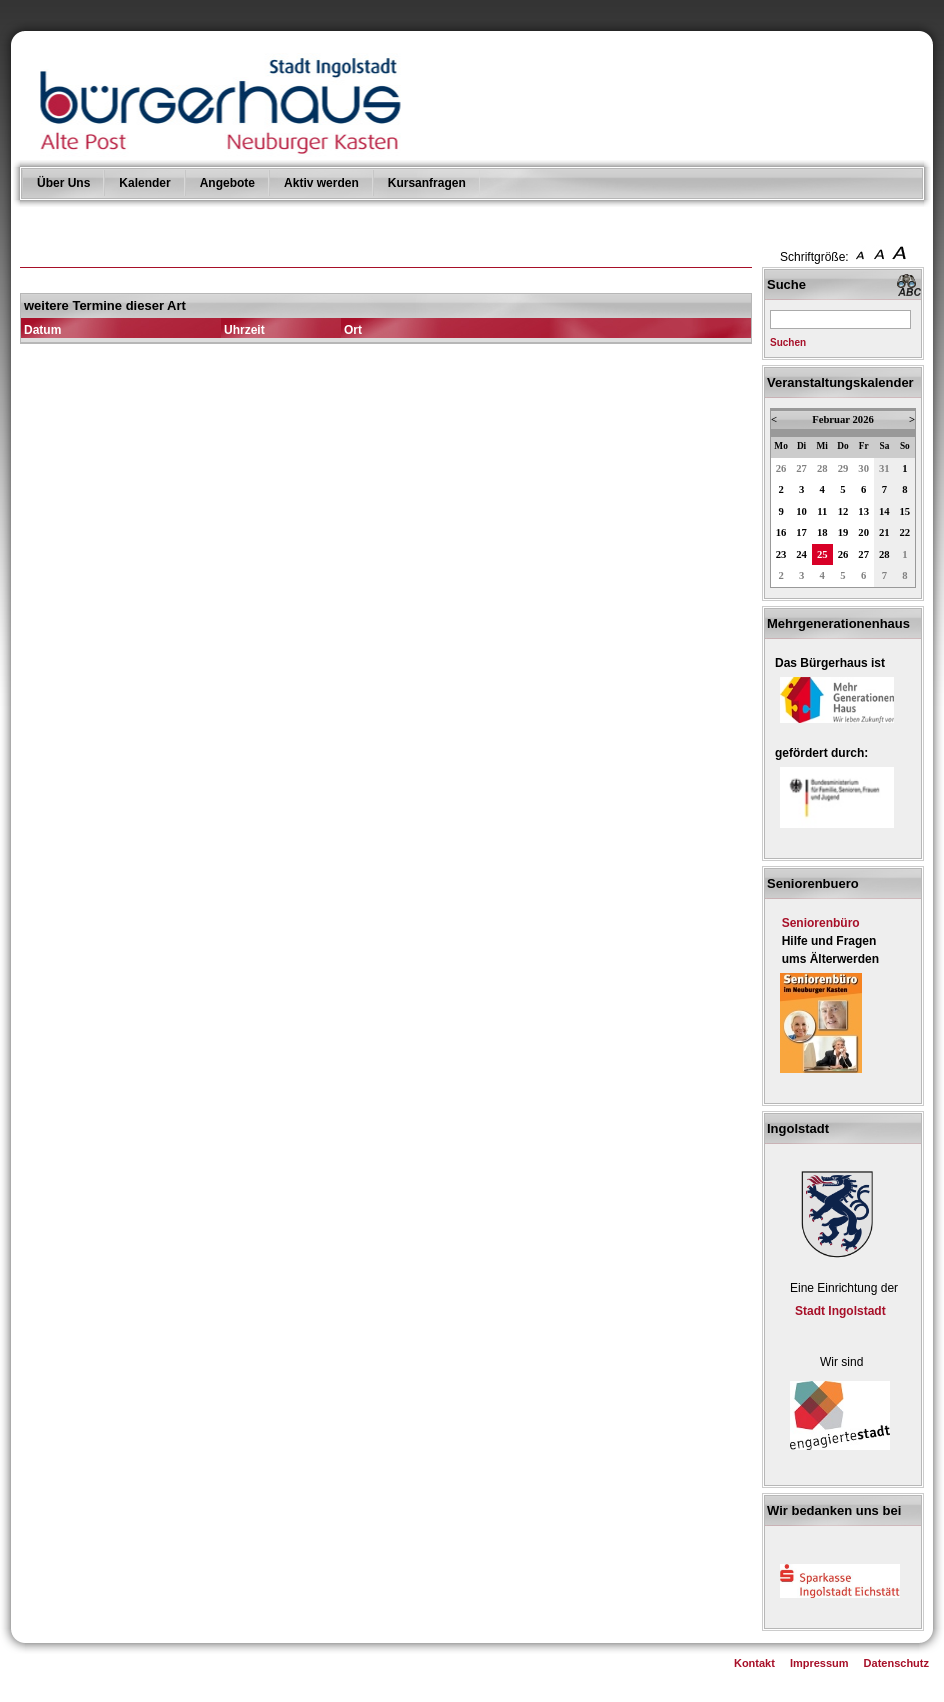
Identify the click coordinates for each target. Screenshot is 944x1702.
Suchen (788, 342)
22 (905, 532)
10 (801, 511)
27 (801, 468)
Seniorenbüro (821, 923)
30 (863, 468)
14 (884, 511)
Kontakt (754, 1663)
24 (801, 554)
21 (884, 532)
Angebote (227, 183)
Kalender (144, 183)
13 (863, 511)
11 (822, 511)
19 (843, 532)
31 (884, 468)
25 (822, 554)
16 (781, 532)
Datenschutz (896, 1663)
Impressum (819, 1663)
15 (905, 511)
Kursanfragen (427, 183)
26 (781, 468)
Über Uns (63, 183)
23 (781, 554)
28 (822, 468)
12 (843, 511)
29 (843, 468)
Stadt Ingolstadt (840, 1311)
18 (822, 532)
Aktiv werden (321, 183)
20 (863, 532)
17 (801, 532)
